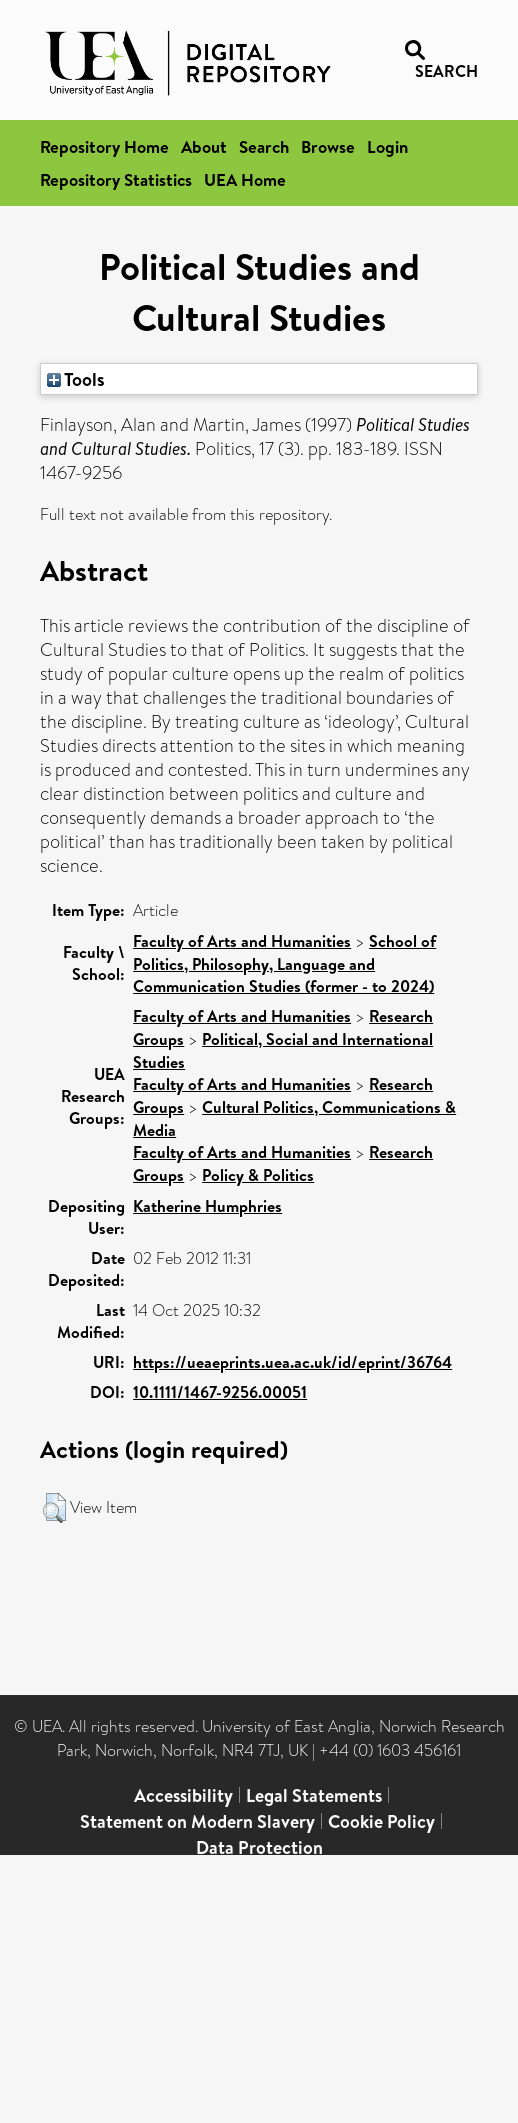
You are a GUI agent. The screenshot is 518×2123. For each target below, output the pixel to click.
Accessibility (183, 1795)
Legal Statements (314, 1795)
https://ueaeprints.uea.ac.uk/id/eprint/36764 (292, 1362)
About (204, 146)
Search (264, 146)
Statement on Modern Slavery (197, 1821)
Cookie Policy (381, 1821)
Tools (76, 379)
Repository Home (104, 146)
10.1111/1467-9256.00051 (220, 1392)
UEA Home (245, 179)
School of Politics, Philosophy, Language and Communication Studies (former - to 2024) (284, 963)
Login (387, 146)
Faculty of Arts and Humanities (242, 941)
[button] (54, 1508)
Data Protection (259, 1847)
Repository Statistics (116, 179)
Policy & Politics (258, 1175)
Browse (328, 146)
